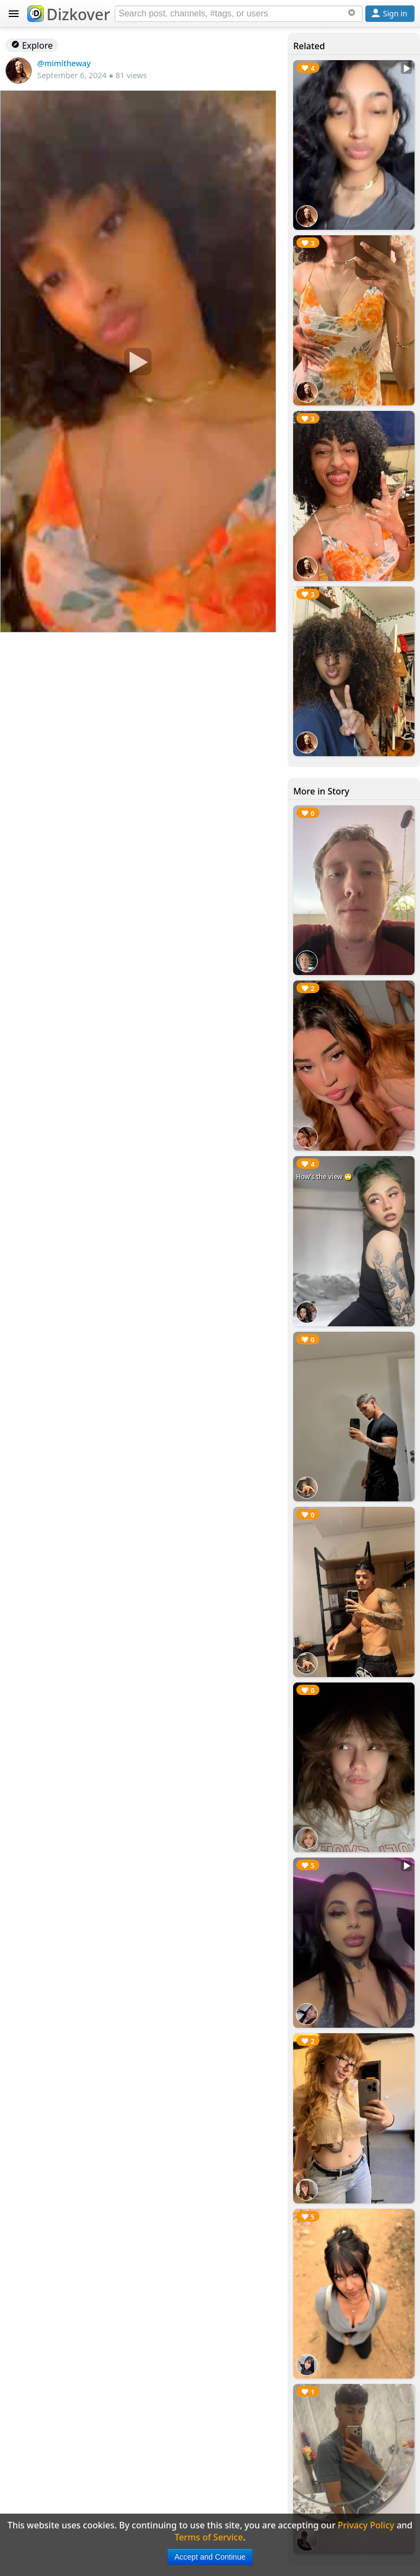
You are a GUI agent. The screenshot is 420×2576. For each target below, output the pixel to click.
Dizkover (68, 14)
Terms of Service (208, 2537)
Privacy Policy (366, 2525)
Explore (31, 45)
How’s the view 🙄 (324, 1176)
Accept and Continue (210, 2556)
